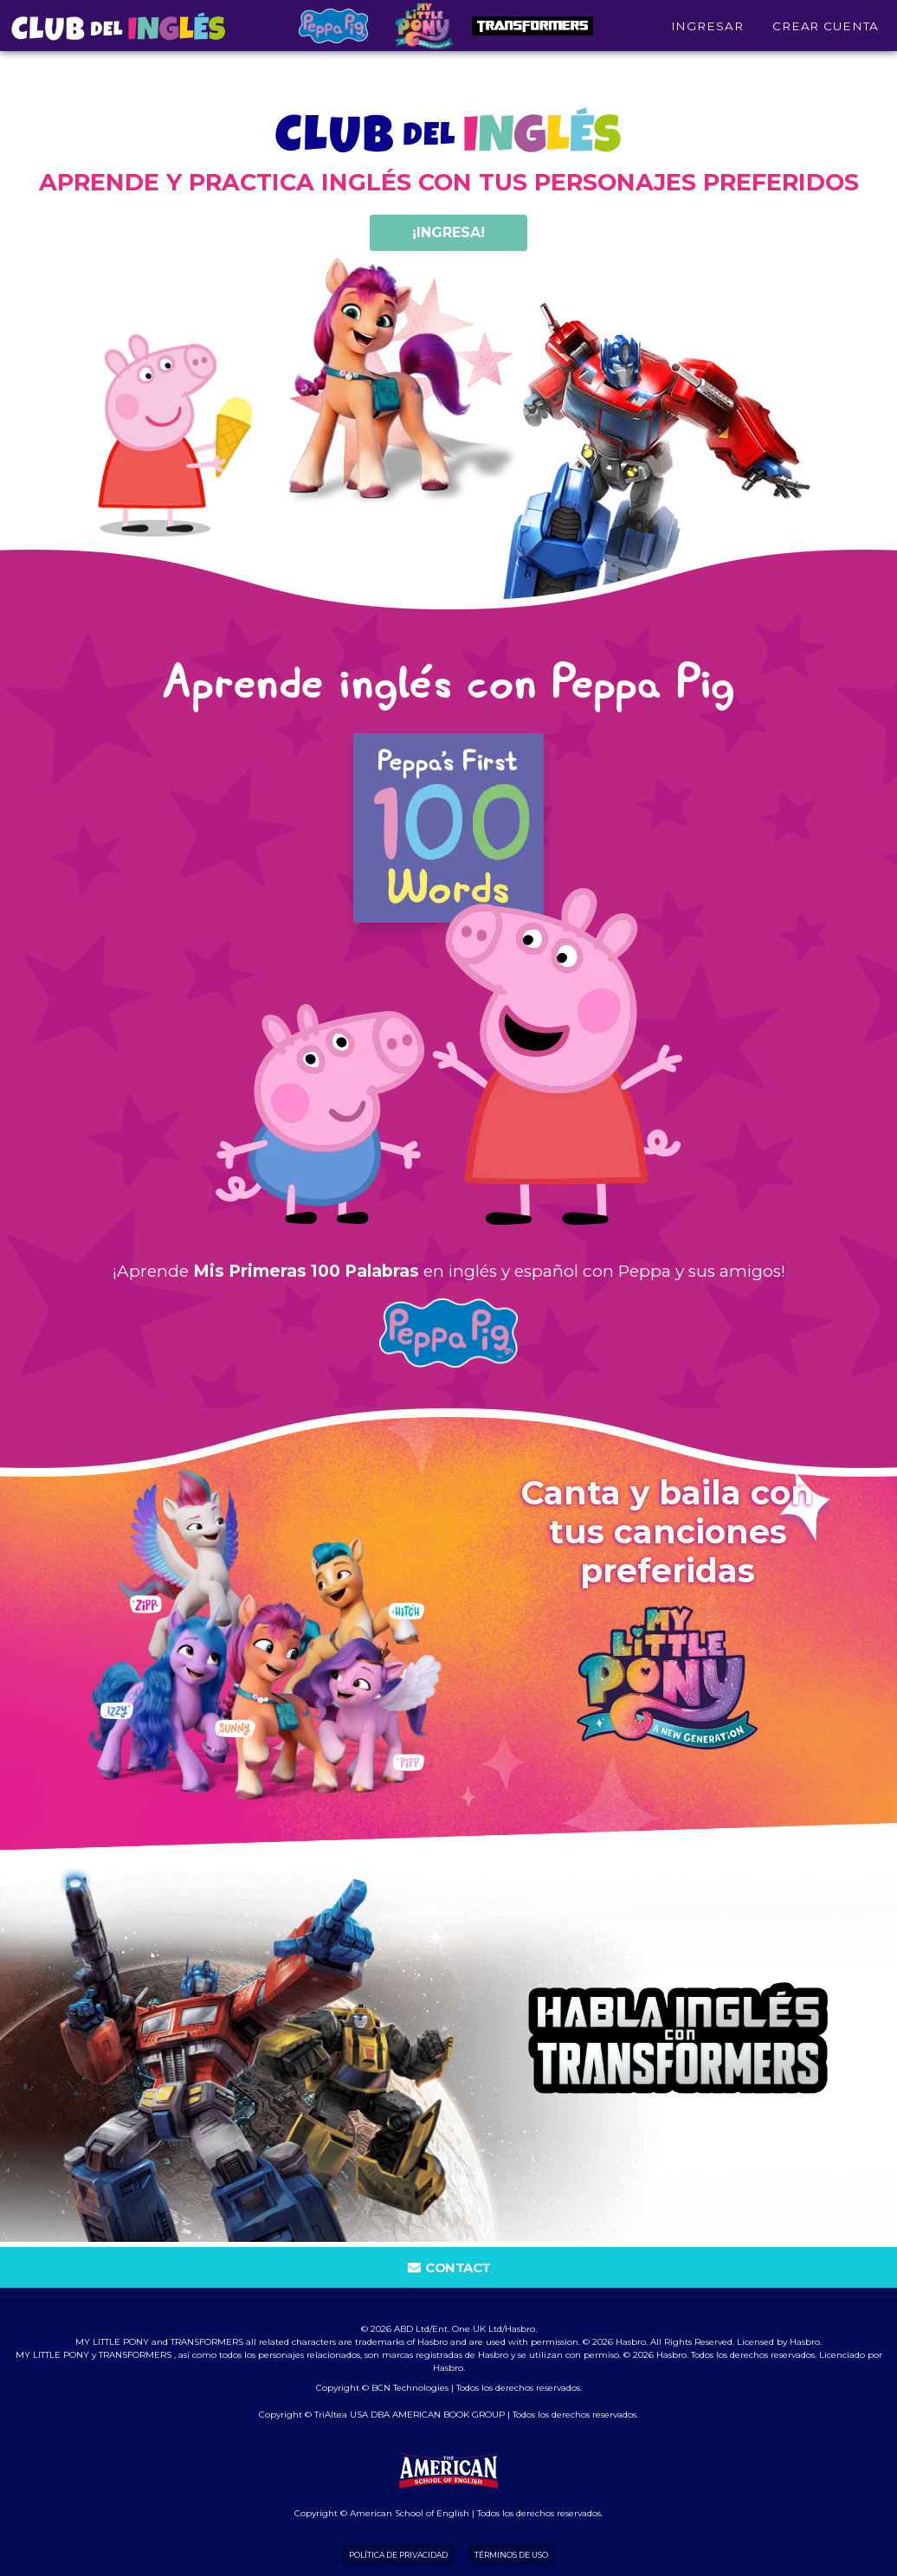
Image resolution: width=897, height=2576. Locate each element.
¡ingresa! (448, 232)
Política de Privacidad (398, 2555)
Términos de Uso (511, 2555)
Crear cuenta (825, 34)
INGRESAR (707, 34)
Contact (448, 2267)
